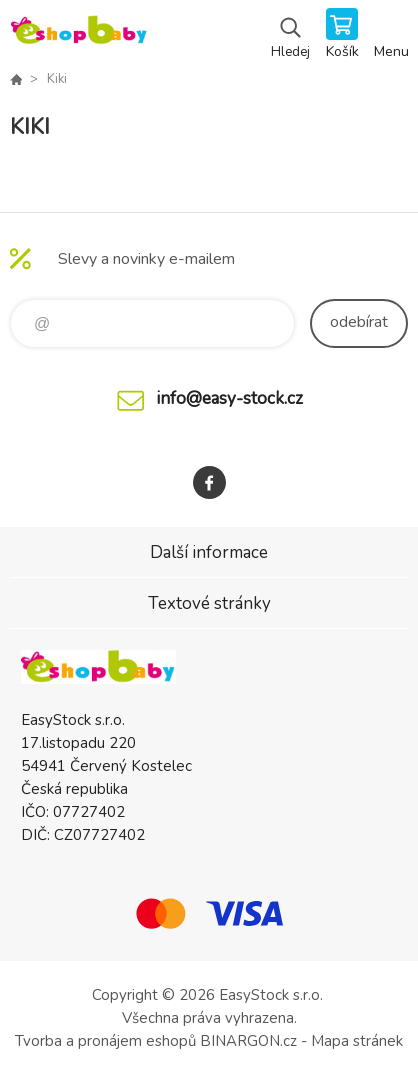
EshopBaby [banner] (78, 35)
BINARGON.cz (248, 1041)
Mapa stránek (357, 1041)
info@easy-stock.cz (229, 398)
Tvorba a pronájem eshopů (105, 1041)
